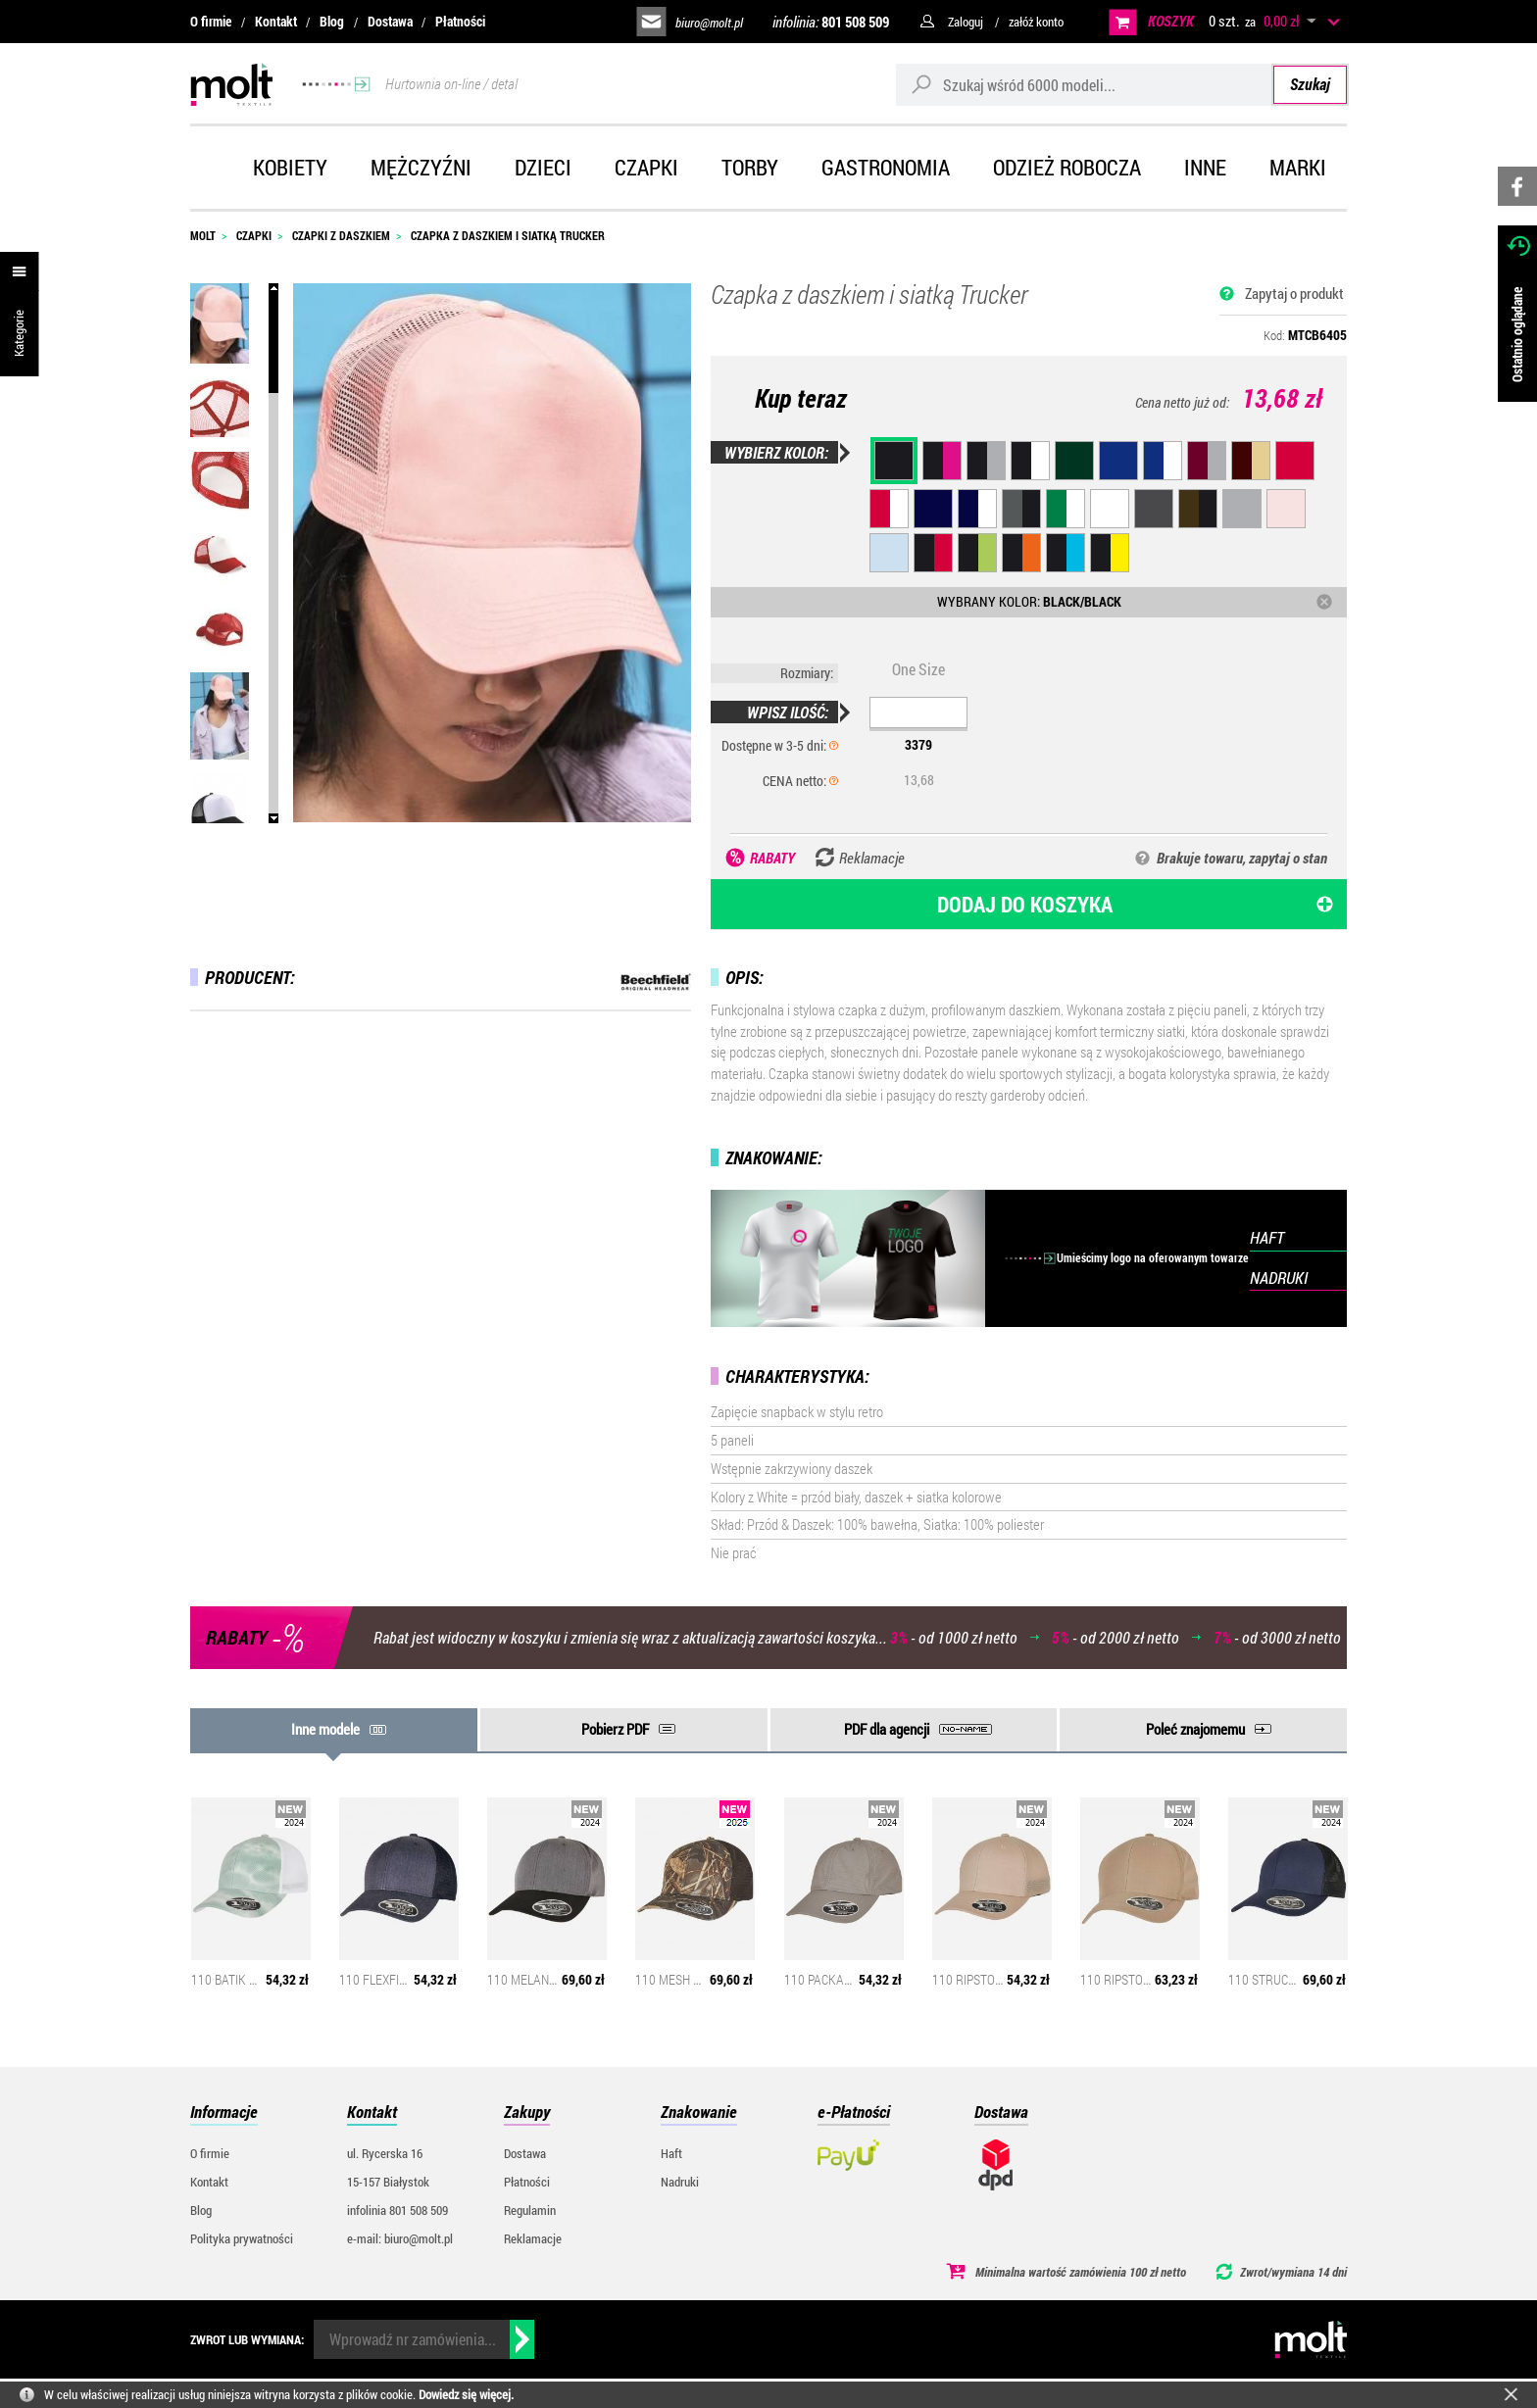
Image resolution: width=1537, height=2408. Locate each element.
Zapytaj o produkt (1294, 293)
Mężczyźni (421, 167)
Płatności (460, 21)
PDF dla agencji (886, 1729)
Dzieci (543, 167)
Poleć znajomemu (1195, 1729)
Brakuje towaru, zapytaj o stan (1242, 857)
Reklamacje (533, 2238)
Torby (749, 167)
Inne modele (325, 1729)
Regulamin (530, 2210)
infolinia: (830, 21)
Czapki (646, 167)
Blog (332, 21)
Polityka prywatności (241, 2238)
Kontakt (276, 21)
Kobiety (290, 167)
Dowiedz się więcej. (466, 2394)
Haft (671, 2153)
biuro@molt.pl (709, 22)
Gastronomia (885, 167)
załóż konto (1036, 21)
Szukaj (1310, 84)
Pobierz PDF (615, 1729)
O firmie (210, 21)
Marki (1297, 167)
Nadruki (680, 2181)
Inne (1205, 167)
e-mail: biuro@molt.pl (400, 2238)
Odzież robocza (1067, 167)
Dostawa (390, 21)
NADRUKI (1279, 1277)
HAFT (1267, 1237)
